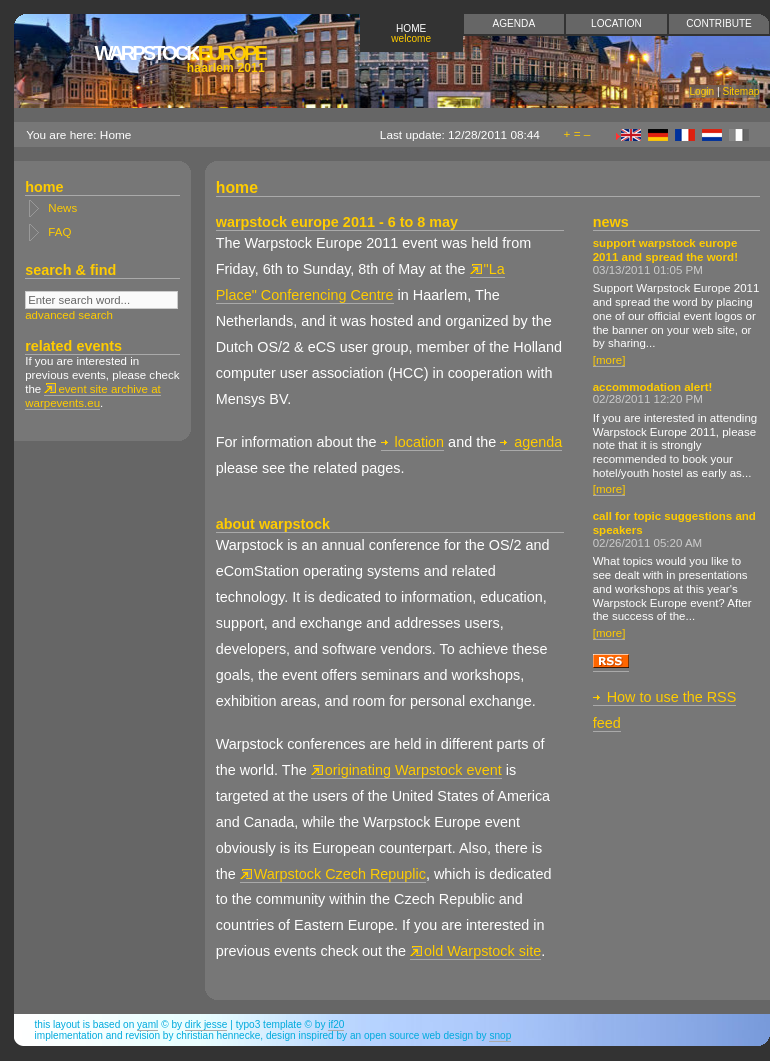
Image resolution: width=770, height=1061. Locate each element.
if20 (336, 1024)
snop (500, 1035)
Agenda (514, 23)
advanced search (69, 315)
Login (702, 91)
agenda (531, 442)
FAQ (59, 232)
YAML (147, 1024)
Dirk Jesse (206, 1024)
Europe (179, 58)
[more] (609, 360)
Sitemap (740, 91)
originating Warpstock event (406, 770)
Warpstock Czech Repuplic (333, 874)
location (413, 442)
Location (616, 23)
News (62, 208)
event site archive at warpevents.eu (93, 396)
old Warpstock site (475, 951)
